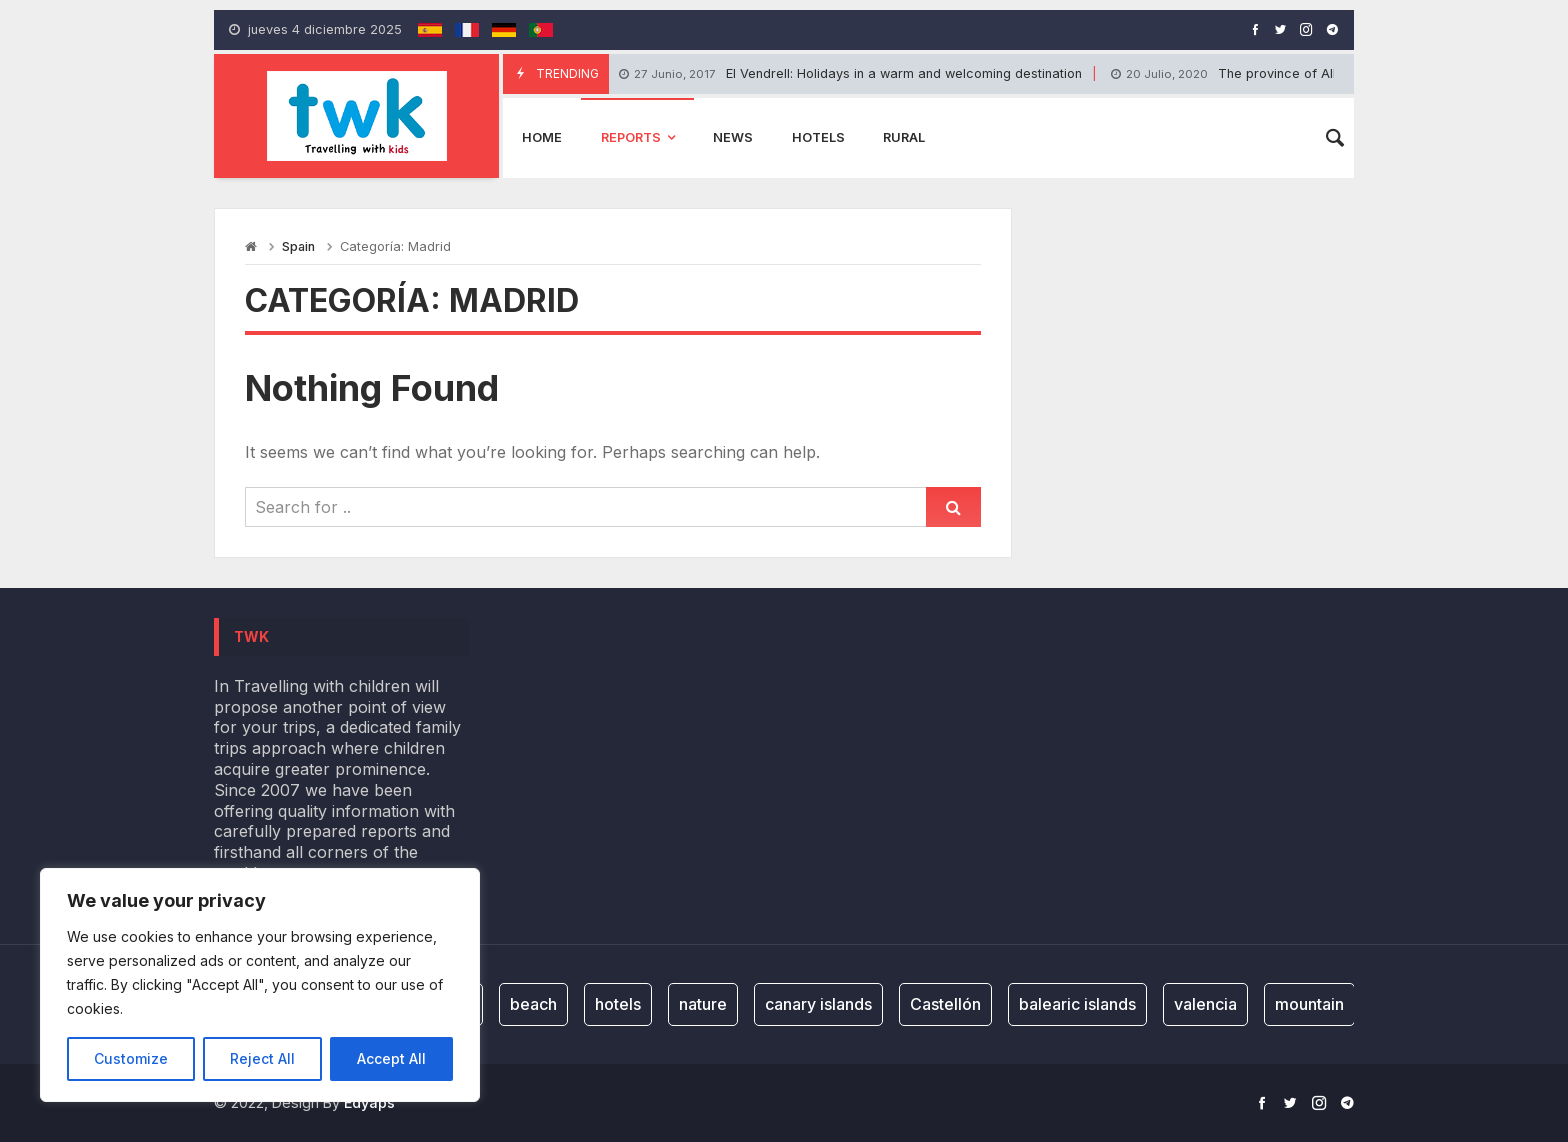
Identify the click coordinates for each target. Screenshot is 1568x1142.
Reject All (262, 1058)
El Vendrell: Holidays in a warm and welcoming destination (850, 74)
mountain (1309, 1004)
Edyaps (369, 1102)
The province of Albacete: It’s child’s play (1291, 74)
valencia (1205, 1004)
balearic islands (1077, 1004)
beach (533, 1004)
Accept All (391, 1058)
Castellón (945, 1004)
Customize (131, 1058)
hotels (618, 1004)
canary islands (818, 1004)
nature (703, 1004)
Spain (298, 246)
